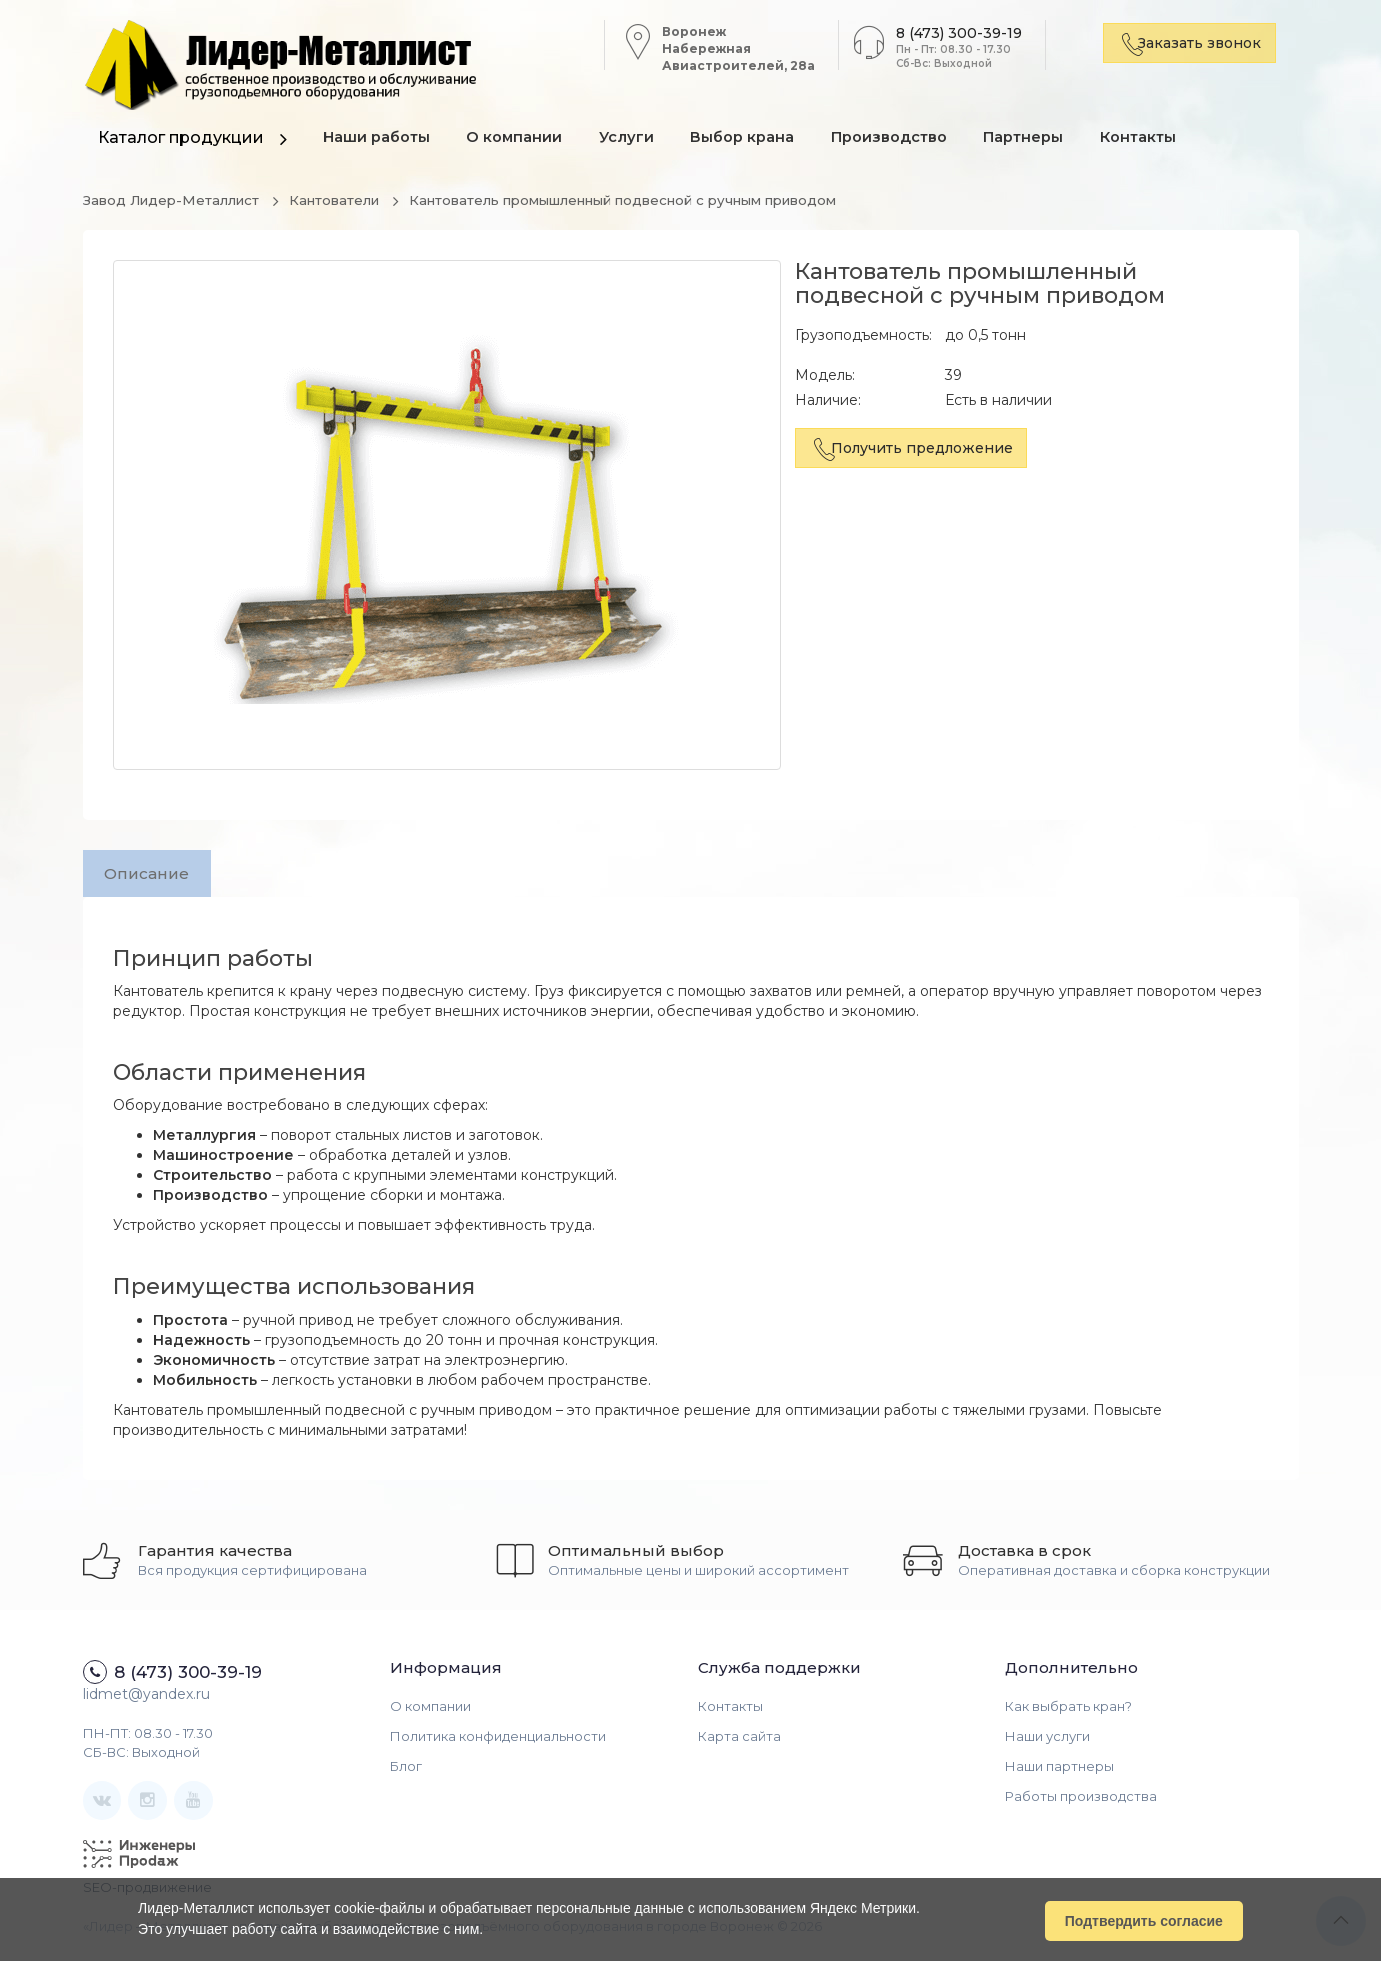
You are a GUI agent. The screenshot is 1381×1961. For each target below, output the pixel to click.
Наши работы (379, 139)
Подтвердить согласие (1144, 1920)
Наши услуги (1047, 1740)
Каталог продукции (181, 137)
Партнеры (1048, 139)
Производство (909, 139)
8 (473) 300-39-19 (950, 33)
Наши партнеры (1059, 1770)
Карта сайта (739, 1740)
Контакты (1168, 139)
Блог (406, 1770)
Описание (151, 874)
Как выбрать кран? (1068, 1710)
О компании (521, 139)
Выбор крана (759, 139)
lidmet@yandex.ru (146, 1698)
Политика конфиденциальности (498, 1740)
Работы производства (1081, 1800)
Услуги (638, 139)
